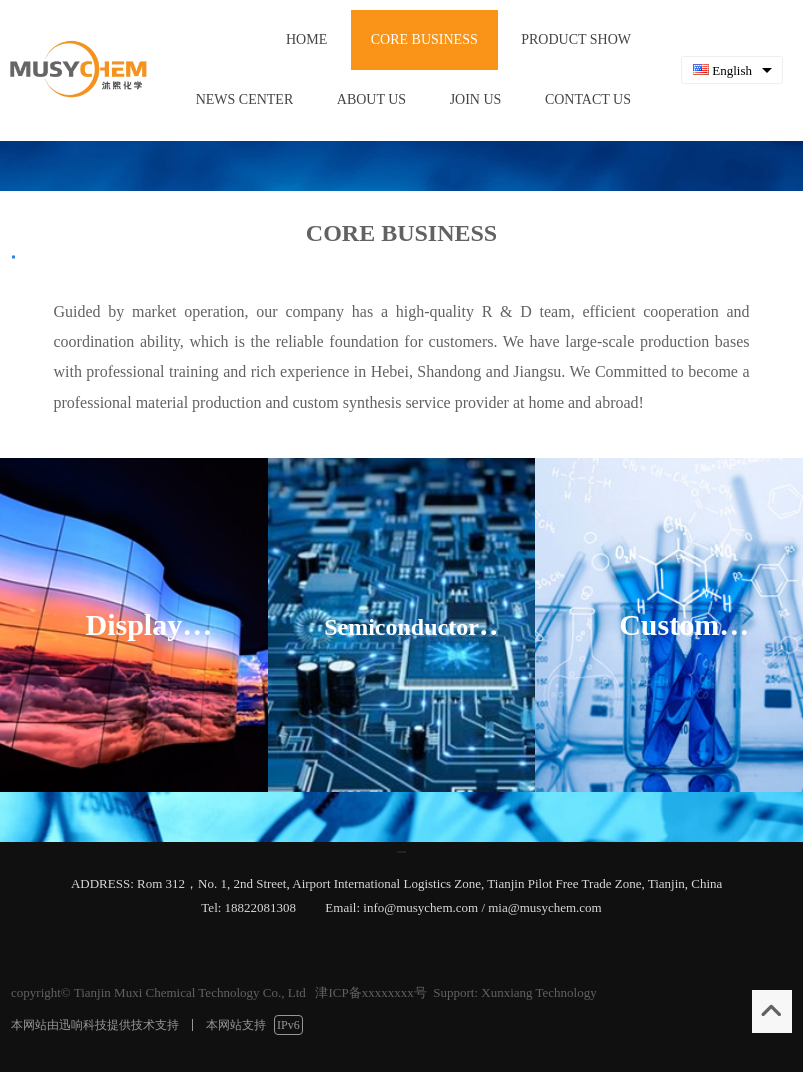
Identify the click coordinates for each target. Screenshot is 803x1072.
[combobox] (732, 70)
